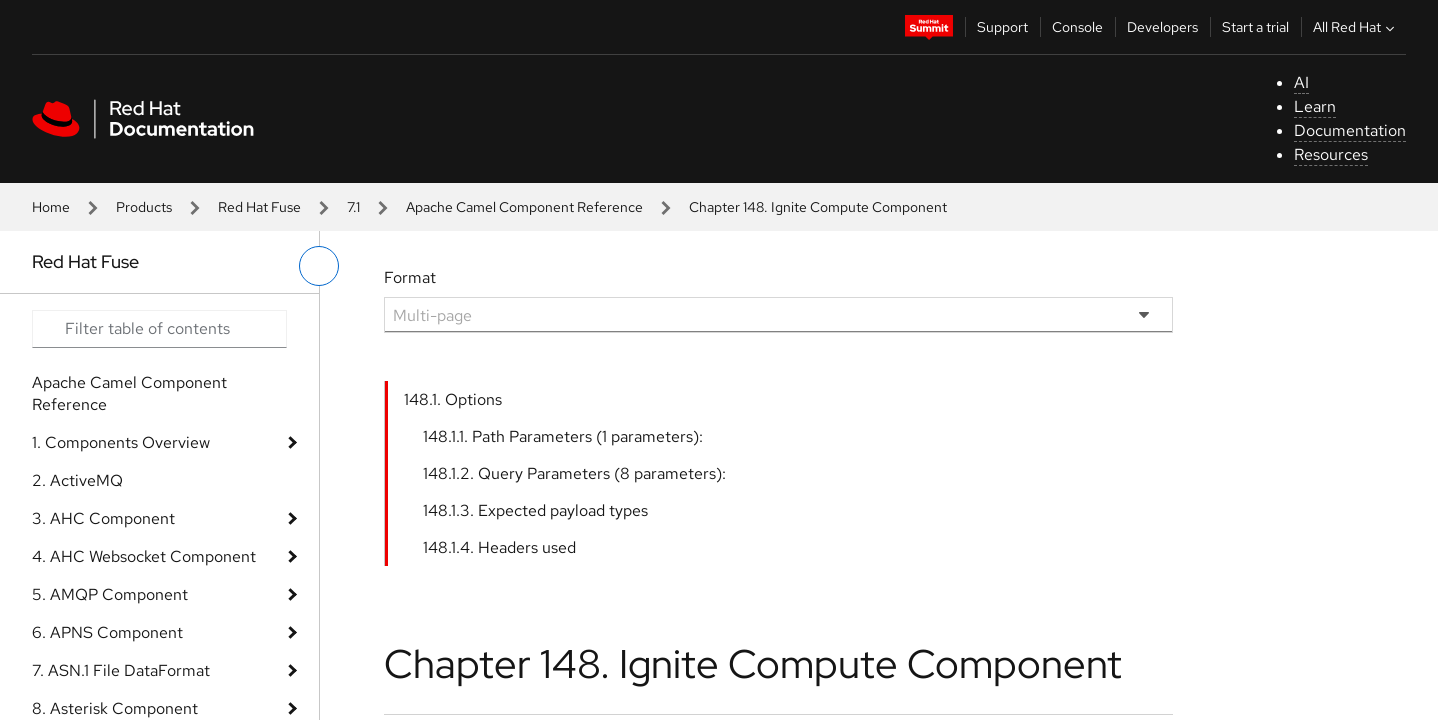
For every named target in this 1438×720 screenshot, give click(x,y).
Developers (1162, 27)
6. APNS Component (107, 632)
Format (410, 277)
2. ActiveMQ (77, 480)
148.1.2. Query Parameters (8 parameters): (574, 473)
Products (144, 207)
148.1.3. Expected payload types (535, 510)
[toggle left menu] (319, 266)
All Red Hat (1356, 27)
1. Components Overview (121, 442)
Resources (1331, 154)
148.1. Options (453, 399)
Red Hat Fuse (259, 207)
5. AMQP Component (110, 594)
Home (51, 207)
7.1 (353, 207)
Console (1077, 27)
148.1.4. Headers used (499, 547)
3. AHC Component (103, 518)
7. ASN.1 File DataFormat (121, 670)
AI (1301, 82)
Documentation (1350, 130)
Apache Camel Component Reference (524, 207)
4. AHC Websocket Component (144, 556)
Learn (1315, 106)
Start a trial (1255, 27)
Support (1002, 27)
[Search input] (159, 329)
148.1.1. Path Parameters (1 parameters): (563, 436)
